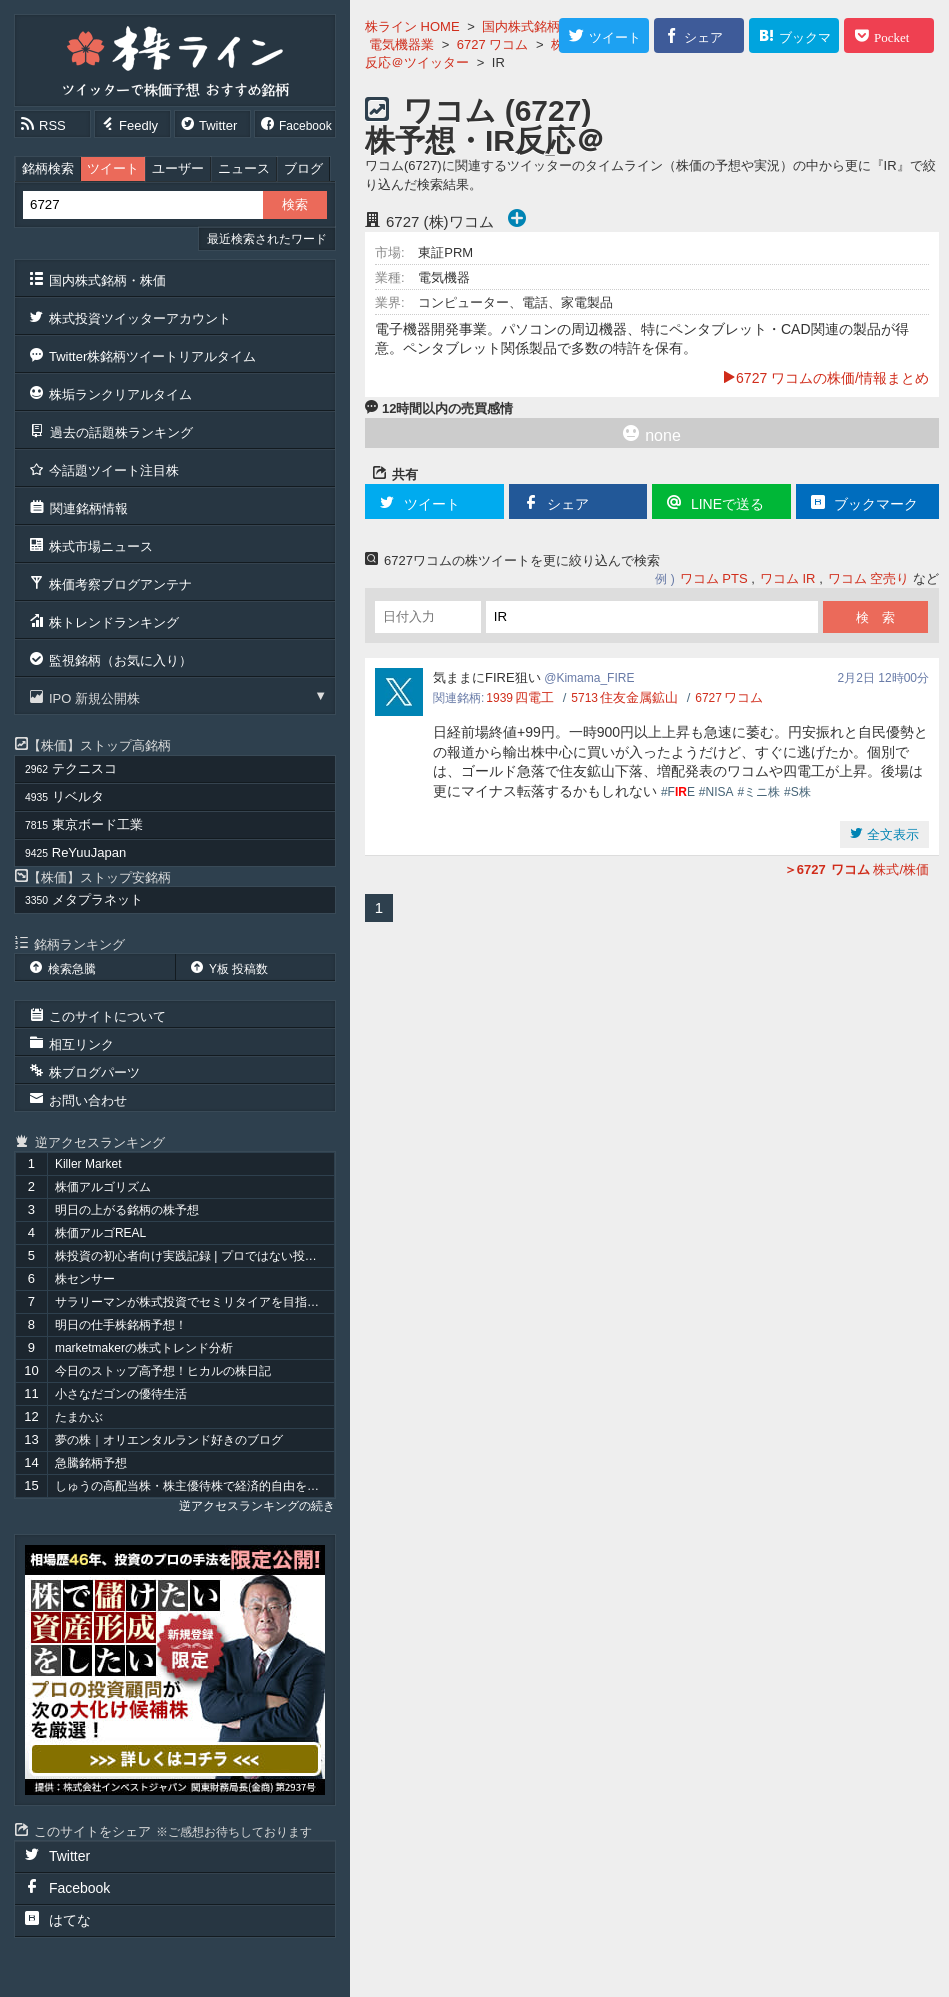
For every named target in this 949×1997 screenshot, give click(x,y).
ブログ (303, 168)
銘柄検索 (48, 168)
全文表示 (891, 834)
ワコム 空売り (869, 578)
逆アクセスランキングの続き (257, 1506)
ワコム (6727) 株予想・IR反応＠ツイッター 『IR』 (491, 140)
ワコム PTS (714, 578)
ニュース (244, 168)
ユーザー (178, 168)
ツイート (113, 168)
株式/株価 (856, 869)
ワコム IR (788, 578)
